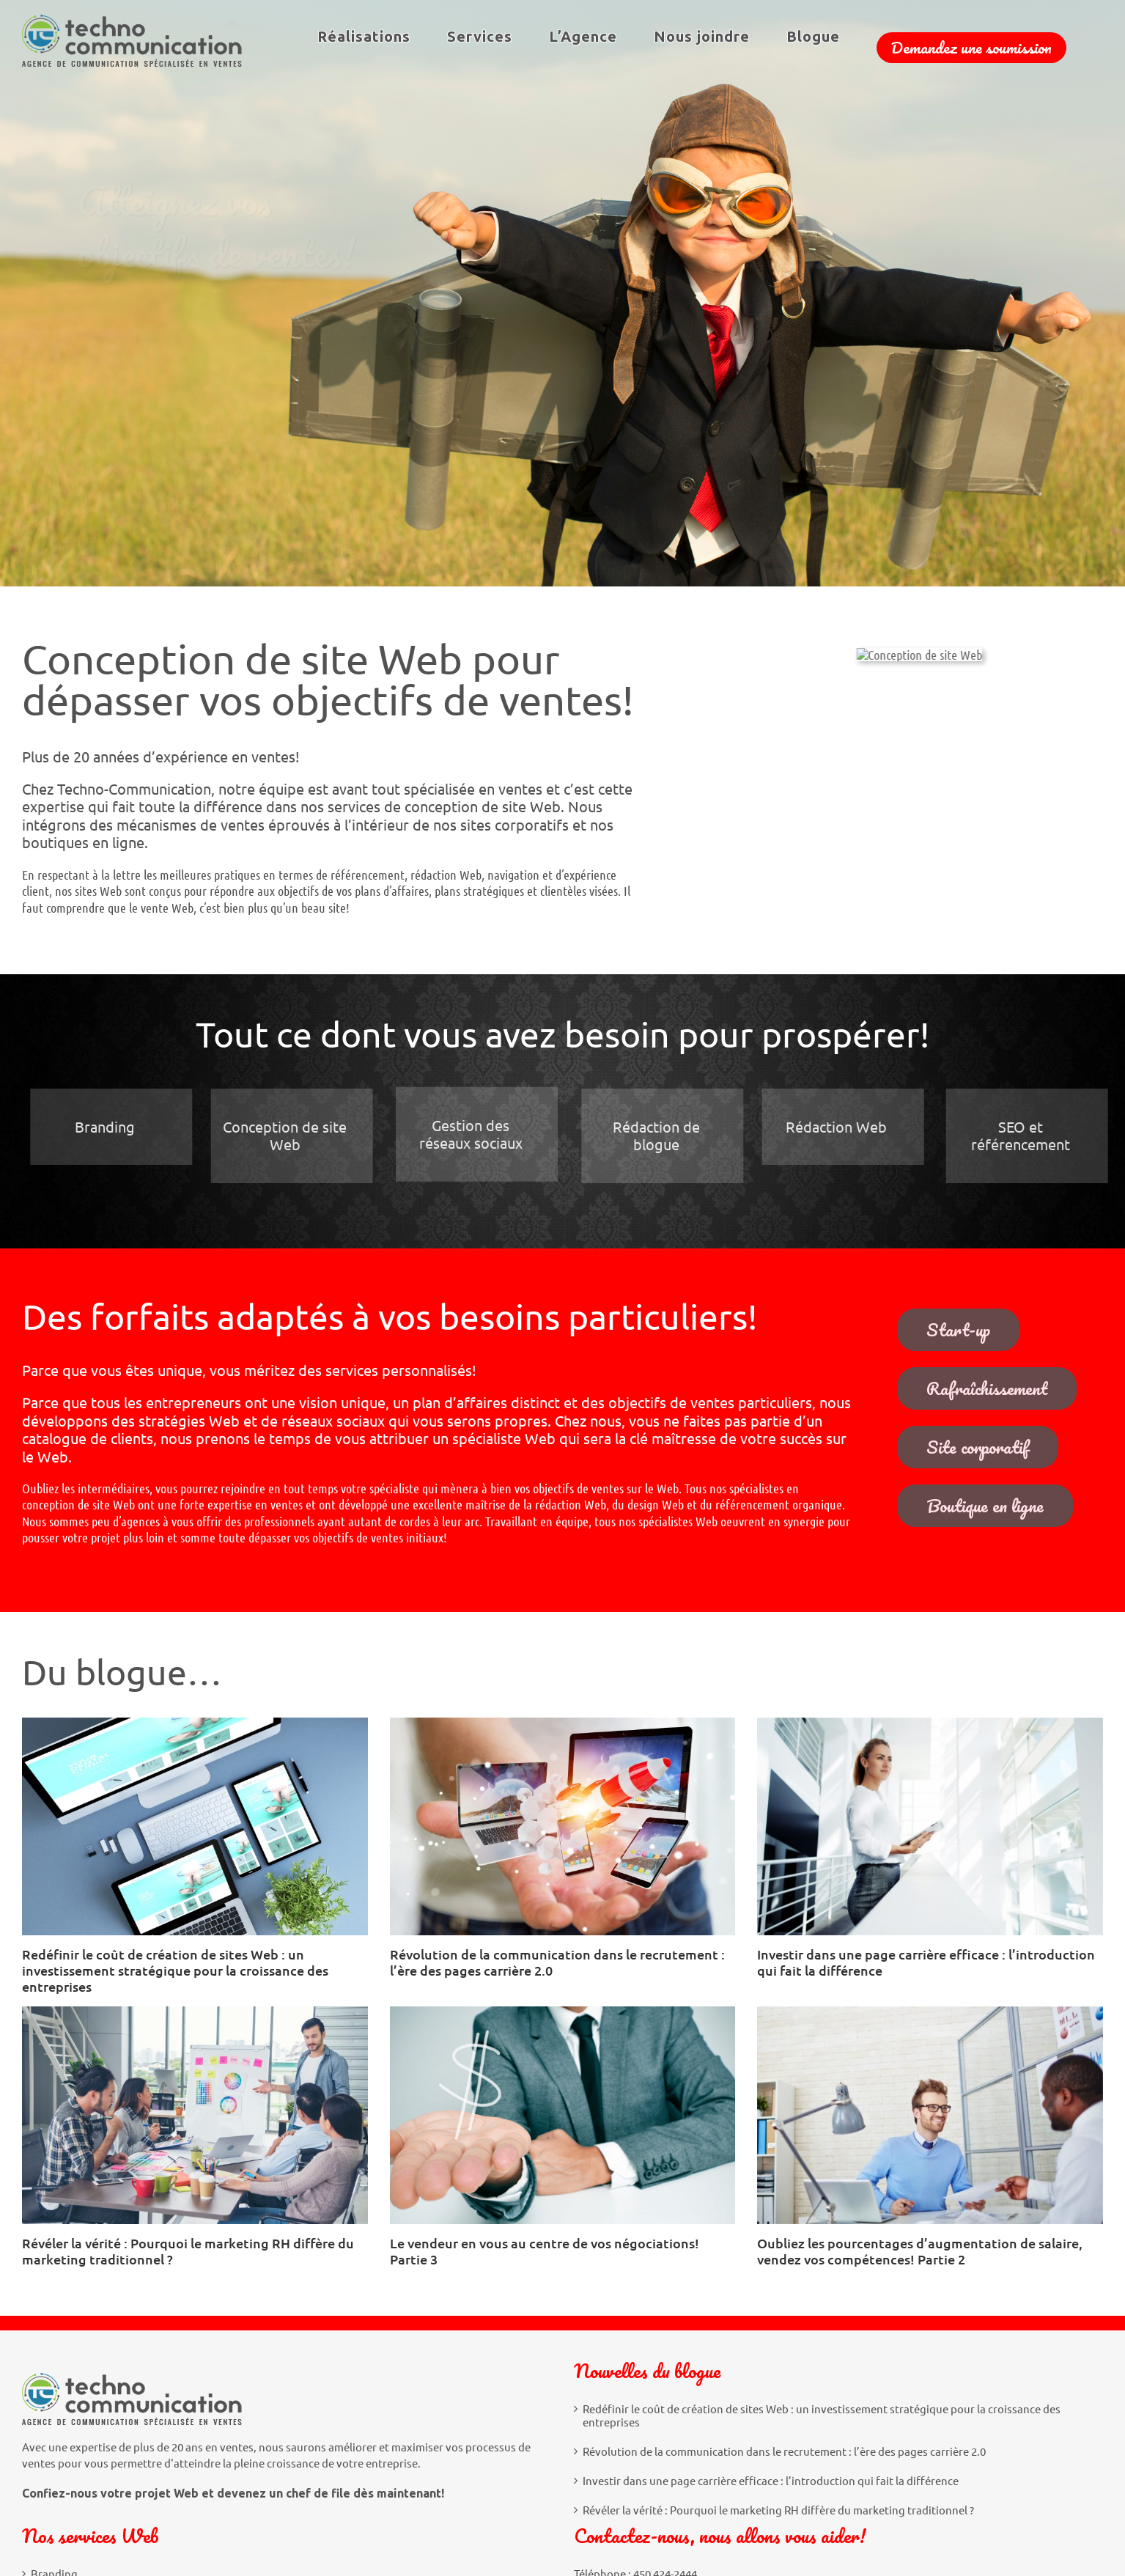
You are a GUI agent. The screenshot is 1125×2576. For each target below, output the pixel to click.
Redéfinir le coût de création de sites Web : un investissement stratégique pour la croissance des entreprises (175, 1970)
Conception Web (72, 2403)
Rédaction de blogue (82, 2462)
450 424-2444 (665, 2375)
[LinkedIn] (619, 2487)
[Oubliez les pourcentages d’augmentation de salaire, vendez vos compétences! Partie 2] (930, 2115)
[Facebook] (586, 2487)
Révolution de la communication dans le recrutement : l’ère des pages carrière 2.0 (557, 1962)
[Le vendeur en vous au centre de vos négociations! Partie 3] (563, 2115)
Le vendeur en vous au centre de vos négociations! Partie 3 (544, 2250)
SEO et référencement (86, 2520)
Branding (54, 2375)
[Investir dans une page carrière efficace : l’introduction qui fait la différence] (930, 1826)
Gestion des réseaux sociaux (101, 2433)
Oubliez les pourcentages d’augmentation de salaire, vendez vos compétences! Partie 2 (919, 2250)
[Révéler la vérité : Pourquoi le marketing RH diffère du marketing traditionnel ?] (195, 2115)
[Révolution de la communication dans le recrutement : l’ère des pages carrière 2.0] (563, 1826)
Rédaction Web (68, 2491)
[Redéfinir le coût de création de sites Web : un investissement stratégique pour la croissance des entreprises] (195, 1826)
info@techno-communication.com (692, 2388)
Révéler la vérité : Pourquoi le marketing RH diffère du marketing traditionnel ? (188, 2250)
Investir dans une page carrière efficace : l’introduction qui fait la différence (926, 1962)
